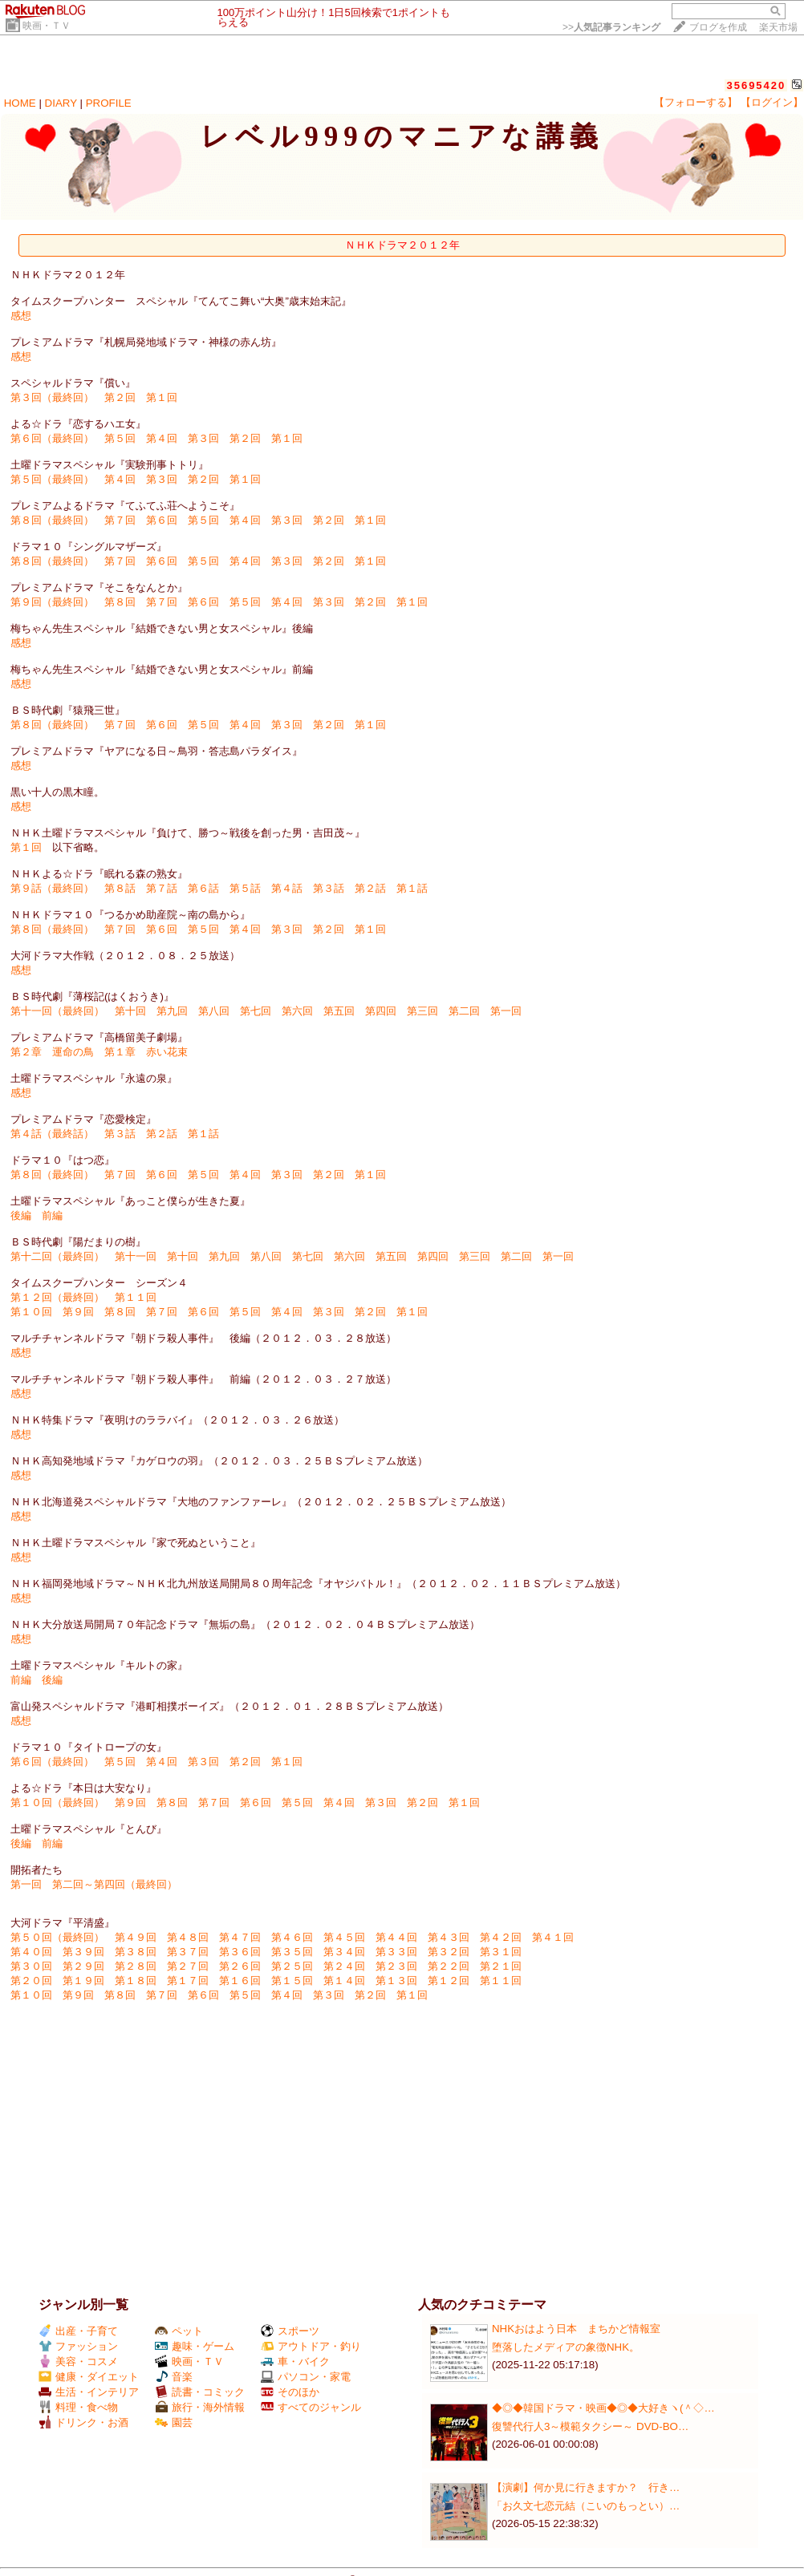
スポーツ (290, 2331)
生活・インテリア (89, 2392)
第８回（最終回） (52, 520)
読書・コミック (200, 2392)
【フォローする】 (695, 102)
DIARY (61, 103)
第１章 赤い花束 (146, 1052)
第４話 (287, 888)
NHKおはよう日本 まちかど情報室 (576, 2329)
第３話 (328, 888)
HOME (20, 103)
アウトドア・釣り (311, 2346)
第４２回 (501, 1937)
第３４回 (344, 1952)
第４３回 (448, 1937)
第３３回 (396, 1952)
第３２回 (448, 1952)
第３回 (203, 438)
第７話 (161, 888)
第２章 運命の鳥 (52, 1052)
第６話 (203, 888)
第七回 (255, 1011)
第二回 (464, 1011)
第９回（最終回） (52, 602)
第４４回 (396, 1937)
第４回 (161, 438)
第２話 (370, 888)
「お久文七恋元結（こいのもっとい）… (586, 2506)
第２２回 (448, 1966)
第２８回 (135, 1966)
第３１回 (501, 1952)
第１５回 (292, 1981)
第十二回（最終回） (57, 1256)
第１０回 (31, 1312)
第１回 (161, 397)
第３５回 (292, 1952)
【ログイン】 (772, 102)
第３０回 (31, 1966)
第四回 (380, 1011)
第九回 (172, 1011)
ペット (179, 2331)
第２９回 (83, 1966)
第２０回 (31, 1981)
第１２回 (448, 1981)
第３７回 (188, 1952)
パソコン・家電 (306, 2377)
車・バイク (295, 2361)
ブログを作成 (718, 27)
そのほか (290, 2392)
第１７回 (188, 1981)
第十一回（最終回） (57, 1011)
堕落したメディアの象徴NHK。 (566, 2347)
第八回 (213, 1011)
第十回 (130, 1011)
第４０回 (31, 1952)
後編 (20, 1215)
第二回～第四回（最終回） (114, 1884)
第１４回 (344, 1981)
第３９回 (83, 1952)
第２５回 (292, 1966)
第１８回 (135, 1981)
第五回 (339, 1011)
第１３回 (396, 1981)
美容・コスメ (78, 2361)
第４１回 (553, 1937)
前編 (52, 1215)
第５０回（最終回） (57, 1937)
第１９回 (83, 1981)
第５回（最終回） (52, 479)
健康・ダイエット (89, 2377)
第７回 (120, 520)
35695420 (756, 85)
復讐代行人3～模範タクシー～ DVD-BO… (590, 2426)
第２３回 (396, 1966)
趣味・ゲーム (194, 2346)
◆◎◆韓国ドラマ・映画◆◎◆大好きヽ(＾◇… (603, 2408)
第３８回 (135, 1952)
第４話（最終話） (52, 1134)
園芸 (174, 2422)
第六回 (297, 1011)
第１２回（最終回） (57, 1297)
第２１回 (501, 1966)
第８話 (120, 888)
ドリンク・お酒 (83, 2422)
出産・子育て (78, 2331)
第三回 (422, 1011)
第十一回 (135, 1256)
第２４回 (344, 1966)
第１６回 (240, 1981)
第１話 (412, 888)
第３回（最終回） (52, 397)
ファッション (78, 2346)
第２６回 (240, 1966)
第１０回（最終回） (57, 1802)
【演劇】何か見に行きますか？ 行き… (586, 2487)
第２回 (120, 397)
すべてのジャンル (311, 2407)
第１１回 (135, 1297)
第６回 (161, 520)
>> (611, 27)
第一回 (506, 1011)
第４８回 (188, 1937)
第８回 (120, 602)
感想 (20, 316)
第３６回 (240, 1952)
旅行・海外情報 (200, 2407)
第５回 (120, 438)
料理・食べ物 (78, 2407)
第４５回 (344, 1937)
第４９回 (135, 1937)
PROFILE (109, 103)
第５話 (245, 888)
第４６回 (292, 1937)
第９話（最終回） (52, 888)
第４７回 (240, 1937)
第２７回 (188, 1966)
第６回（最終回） (52, 438)
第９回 (78, 1312)
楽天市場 (778, 27)
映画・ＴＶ (46, 25)
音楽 (174, 2377)
